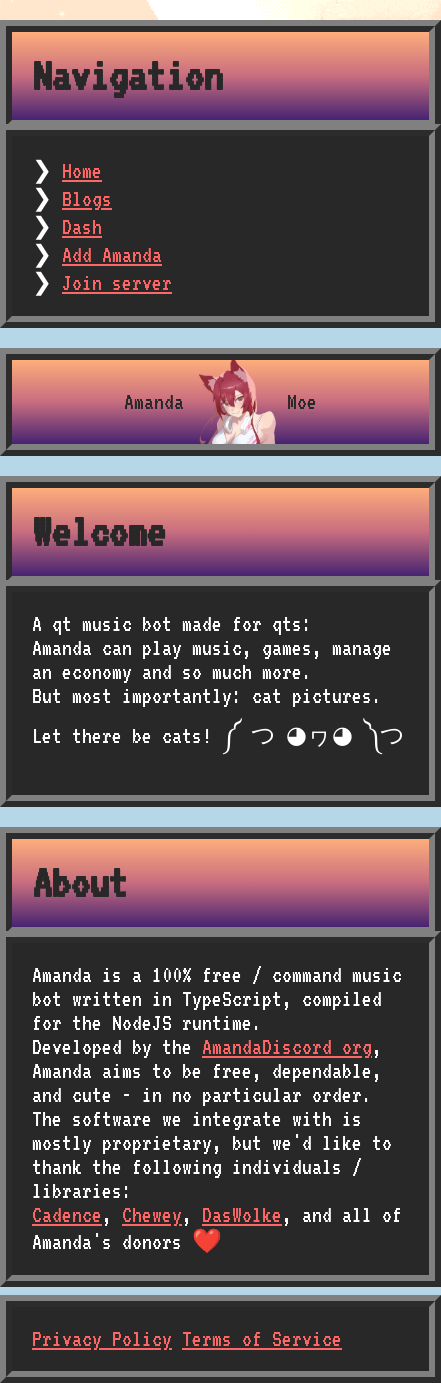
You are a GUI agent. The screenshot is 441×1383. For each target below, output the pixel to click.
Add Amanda (112, 255)
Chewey (152, 1215)
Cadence (67, 1215)
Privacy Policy (102, 1339)
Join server (117, 283)
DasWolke (242, 1215)
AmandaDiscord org (287, 1047)
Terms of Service (262, 1339)
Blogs (87, 199)
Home (82, 171)
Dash (82, 227)
